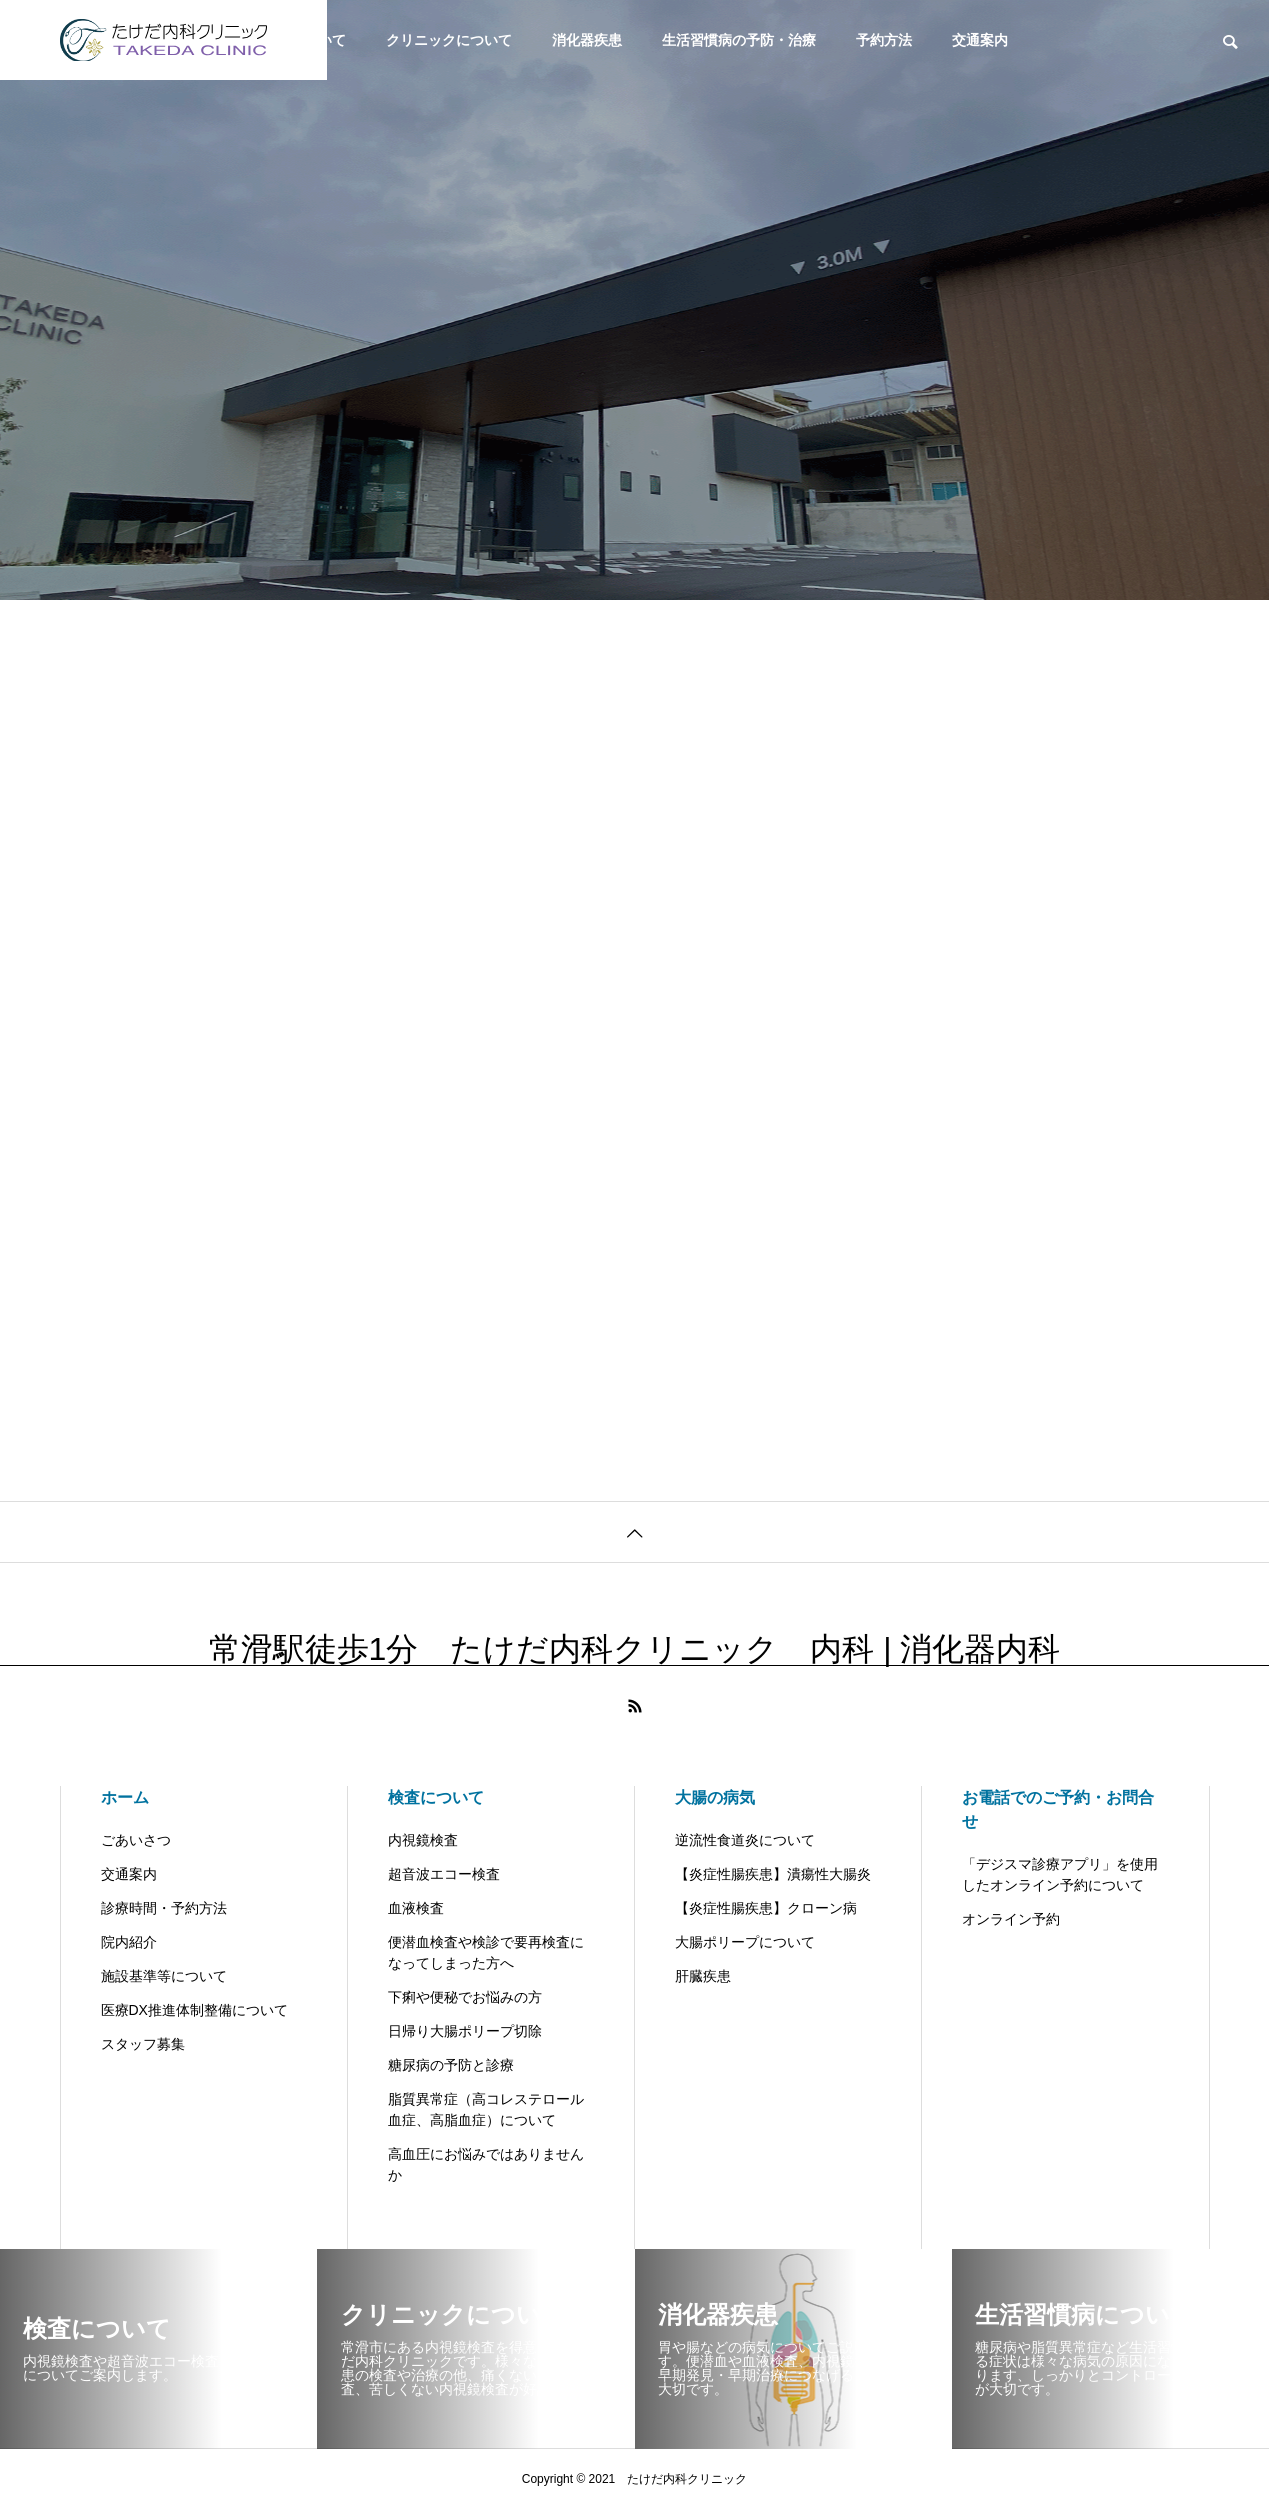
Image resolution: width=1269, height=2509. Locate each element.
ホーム (125, 1797)
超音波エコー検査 (444, 1874)
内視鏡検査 (423, 1840)
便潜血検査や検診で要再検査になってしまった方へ (486, 1952)
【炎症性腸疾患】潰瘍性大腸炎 (773, 1874)
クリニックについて (449, 40)
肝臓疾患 (703, 1976)
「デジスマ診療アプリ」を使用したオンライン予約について (1060, 1874)
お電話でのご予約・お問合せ (1058, 1809)
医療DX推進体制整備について (194, 2010)
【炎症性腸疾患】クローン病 (766, 1908)
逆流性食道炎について (745, 1840)
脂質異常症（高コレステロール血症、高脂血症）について (486, 2109)
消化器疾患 (587, 40)
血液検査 (416, 1908)
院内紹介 (129, 1942)
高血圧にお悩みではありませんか (486, 2164)
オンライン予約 (1011, 1919)
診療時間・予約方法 (164, 1908)
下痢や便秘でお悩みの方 (465, 1997)
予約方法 (884, 40)
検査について (436, 1797)
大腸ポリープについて (745, 1942)
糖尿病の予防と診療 (451, 2065)
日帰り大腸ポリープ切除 (465, 2031)
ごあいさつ (136, 1840)
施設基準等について (164, 1976)
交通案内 (980, 40)
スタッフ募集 (143, 2044)
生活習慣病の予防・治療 (739, 40)
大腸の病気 (715, 1797)
